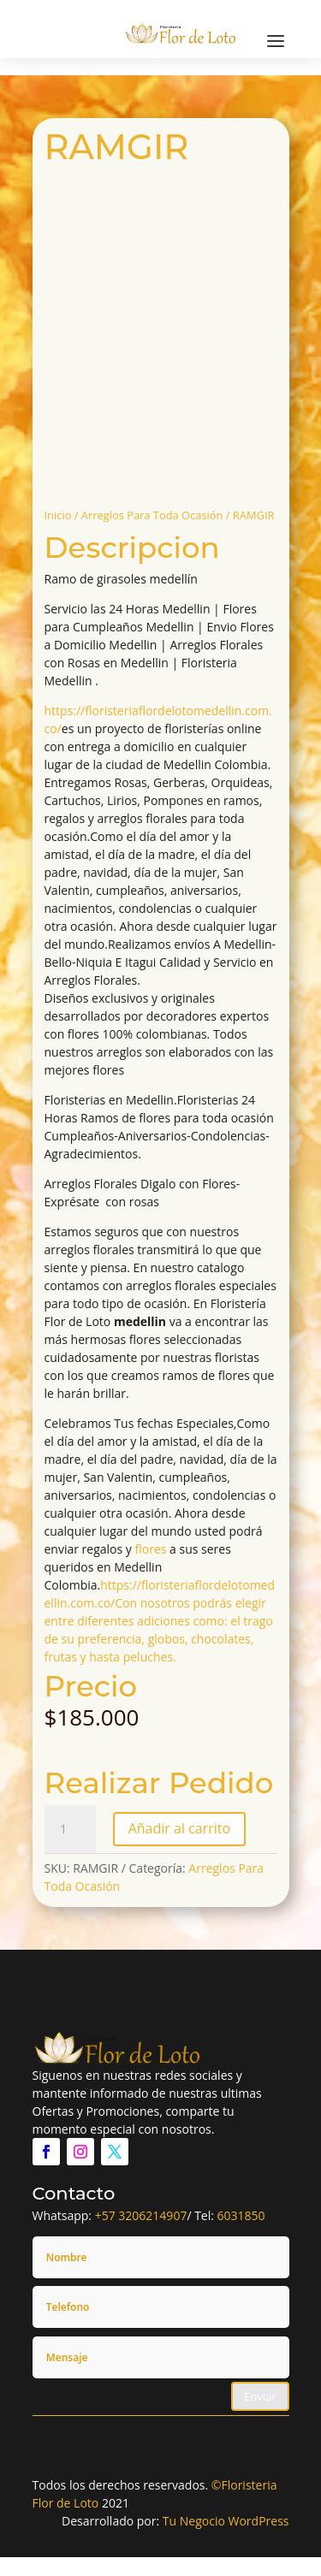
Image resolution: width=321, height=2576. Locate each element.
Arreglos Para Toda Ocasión (152, 515)
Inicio (58, 515)
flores (151, 1549)
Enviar (260, 2396)
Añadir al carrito (179, 1828)
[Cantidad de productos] (70, 1829)
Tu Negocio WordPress (226, 2521)
